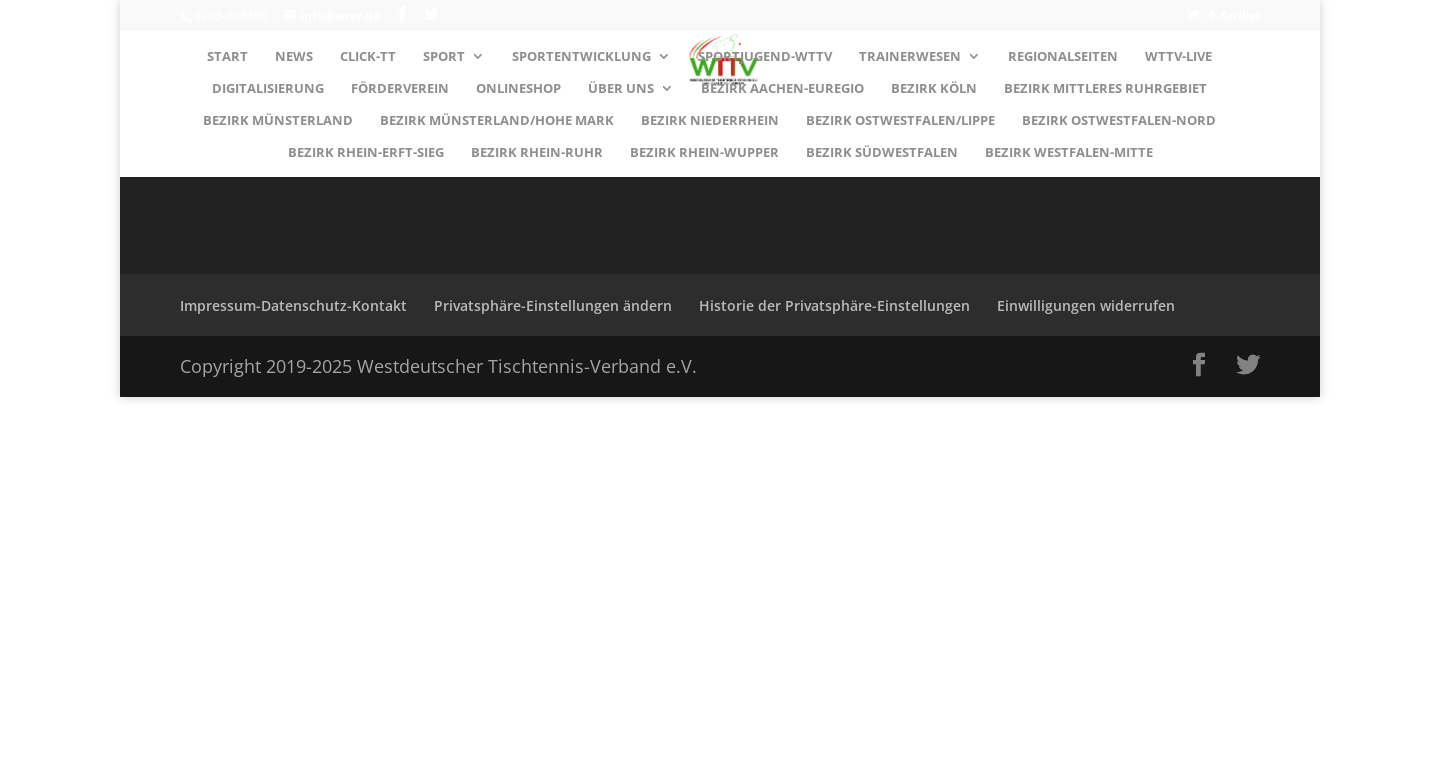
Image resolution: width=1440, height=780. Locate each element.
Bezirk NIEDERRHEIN (710, 121)
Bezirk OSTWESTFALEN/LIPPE (900, 121)
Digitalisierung (268, 89)
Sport (444, 57)
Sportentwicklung (581, 57)
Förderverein (400, 89)
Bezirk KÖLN (934, 89)
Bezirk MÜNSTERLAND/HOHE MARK (497, 121)
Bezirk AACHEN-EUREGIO (782, 89)
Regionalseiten (1063, 57)
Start (227, 57)
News (294, 57)
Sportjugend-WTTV (765, 57)
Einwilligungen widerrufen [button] (1086, 305)
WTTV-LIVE (1178, 57)
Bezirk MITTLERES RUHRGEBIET (1105, 89)
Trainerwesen (910, 57)
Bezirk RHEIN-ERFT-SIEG (366, 153)
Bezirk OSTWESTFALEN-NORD (1119, 121)
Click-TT (368, 57)
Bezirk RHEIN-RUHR (537, 153)
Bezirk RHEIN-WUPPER (704, 153)
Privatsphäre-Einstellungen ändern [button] (553, 305)
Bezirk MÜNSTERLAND (278, 121)
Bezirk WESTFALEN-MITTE (1069, 153)
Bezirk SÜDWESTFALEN (882, 153)
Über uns (621, 89)
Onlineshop (518, 89)
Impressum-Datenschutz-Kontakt (293, 305)
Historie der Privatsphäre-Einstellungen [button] (834, 305)
